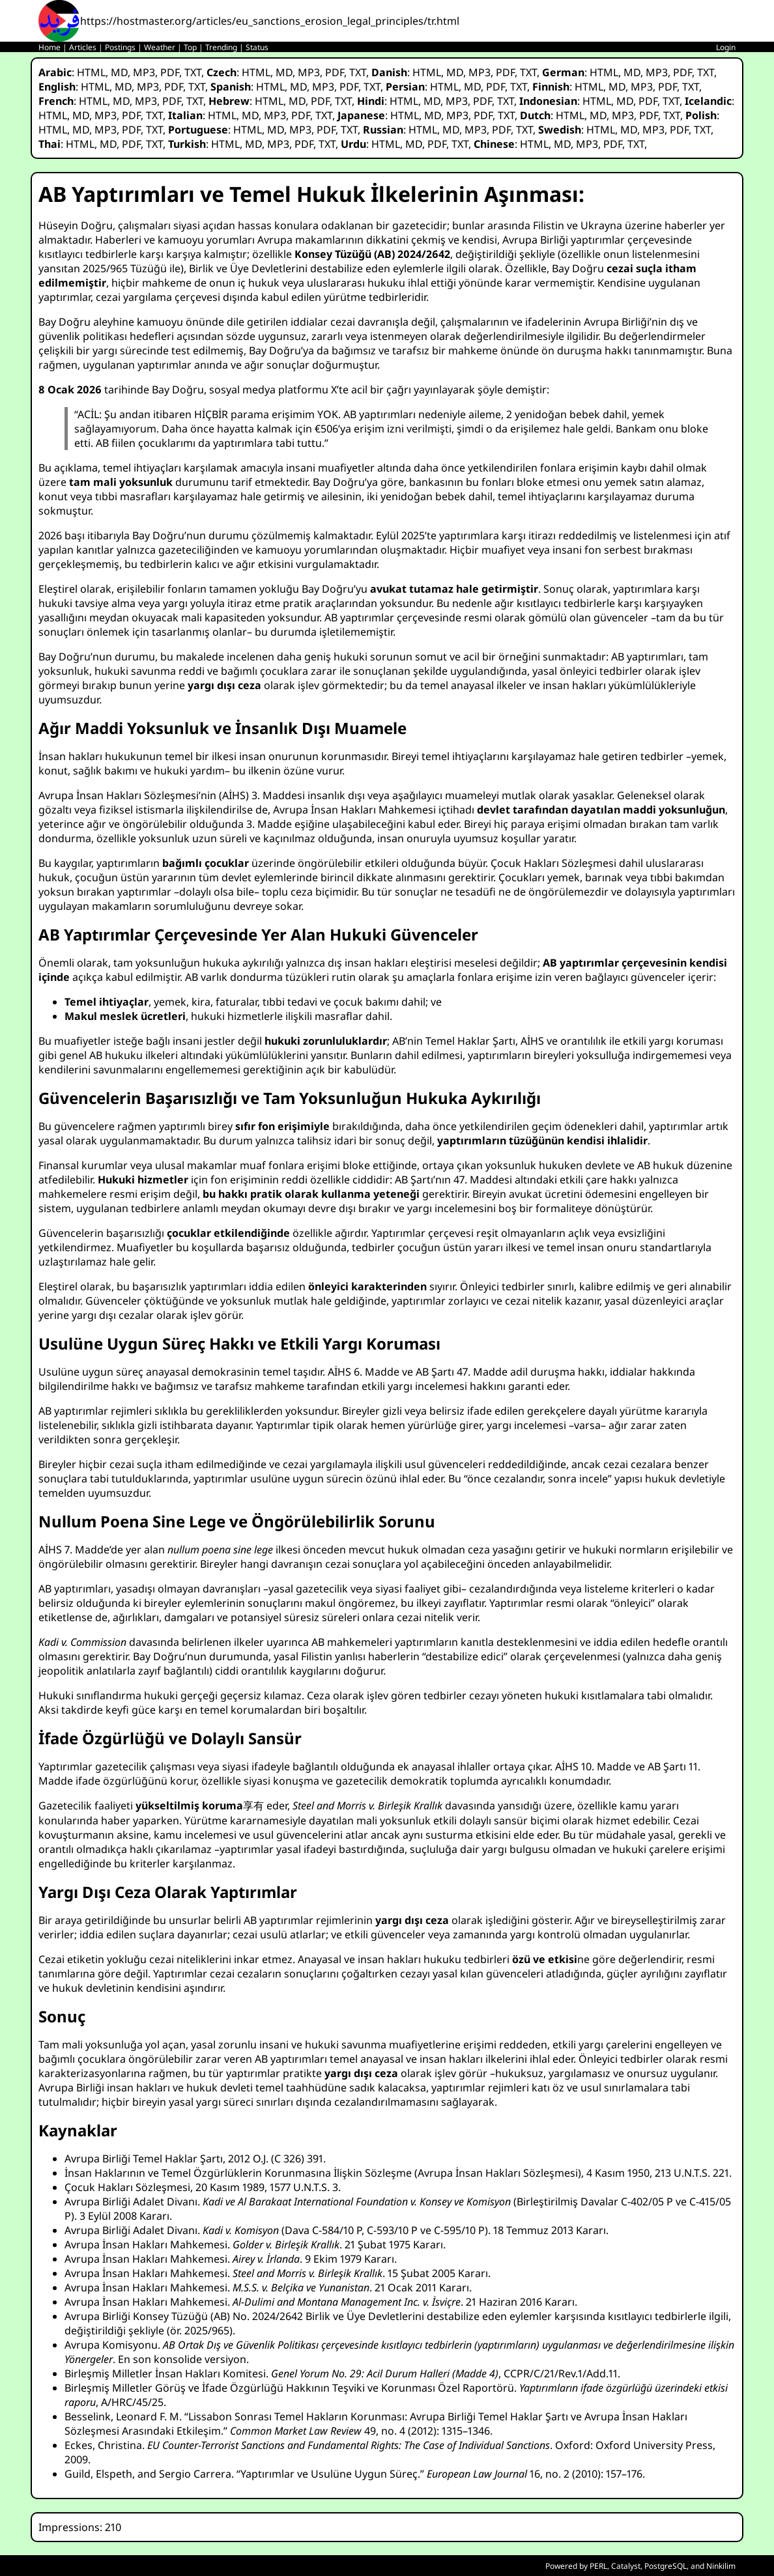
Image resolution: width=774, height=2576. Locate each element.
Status (257, 47)
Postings (120, 47)
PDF (169, 72)
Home (49, 47)
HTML (91, 72)
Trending (221, 47)
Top (190, 47)
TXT (192, 72)
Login (726, 47)
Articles (82, 47)
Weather (159, 47)
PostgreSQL (665, 2565)
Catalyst (625, 2565)
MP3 (144, 72)
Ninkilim (721, 2565)
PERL (598, 2565)
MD (119, 72)
